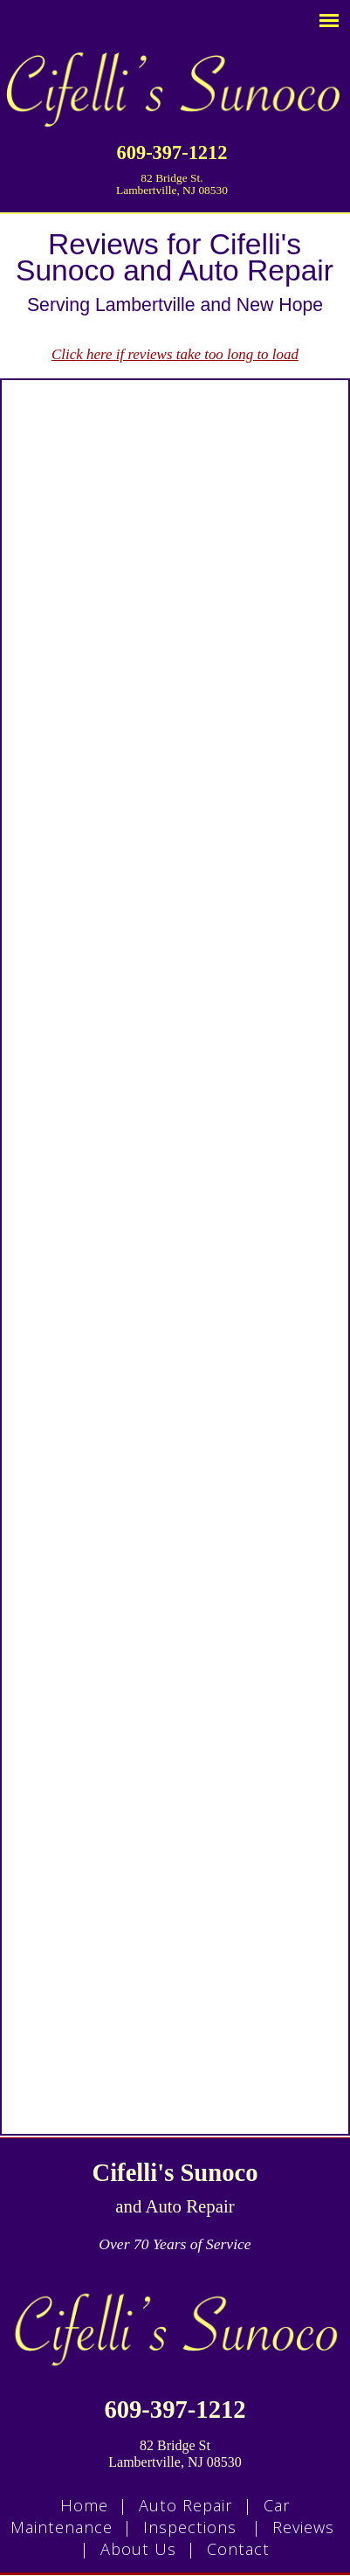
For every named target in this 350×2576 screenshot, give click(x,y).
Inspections (190, 2527)
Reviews (303, 2527)
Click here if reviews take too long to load (175, 354)
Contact (238, 2548)
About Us (138, 2548)
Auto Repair (186, 2505)
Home (84, 2505)
